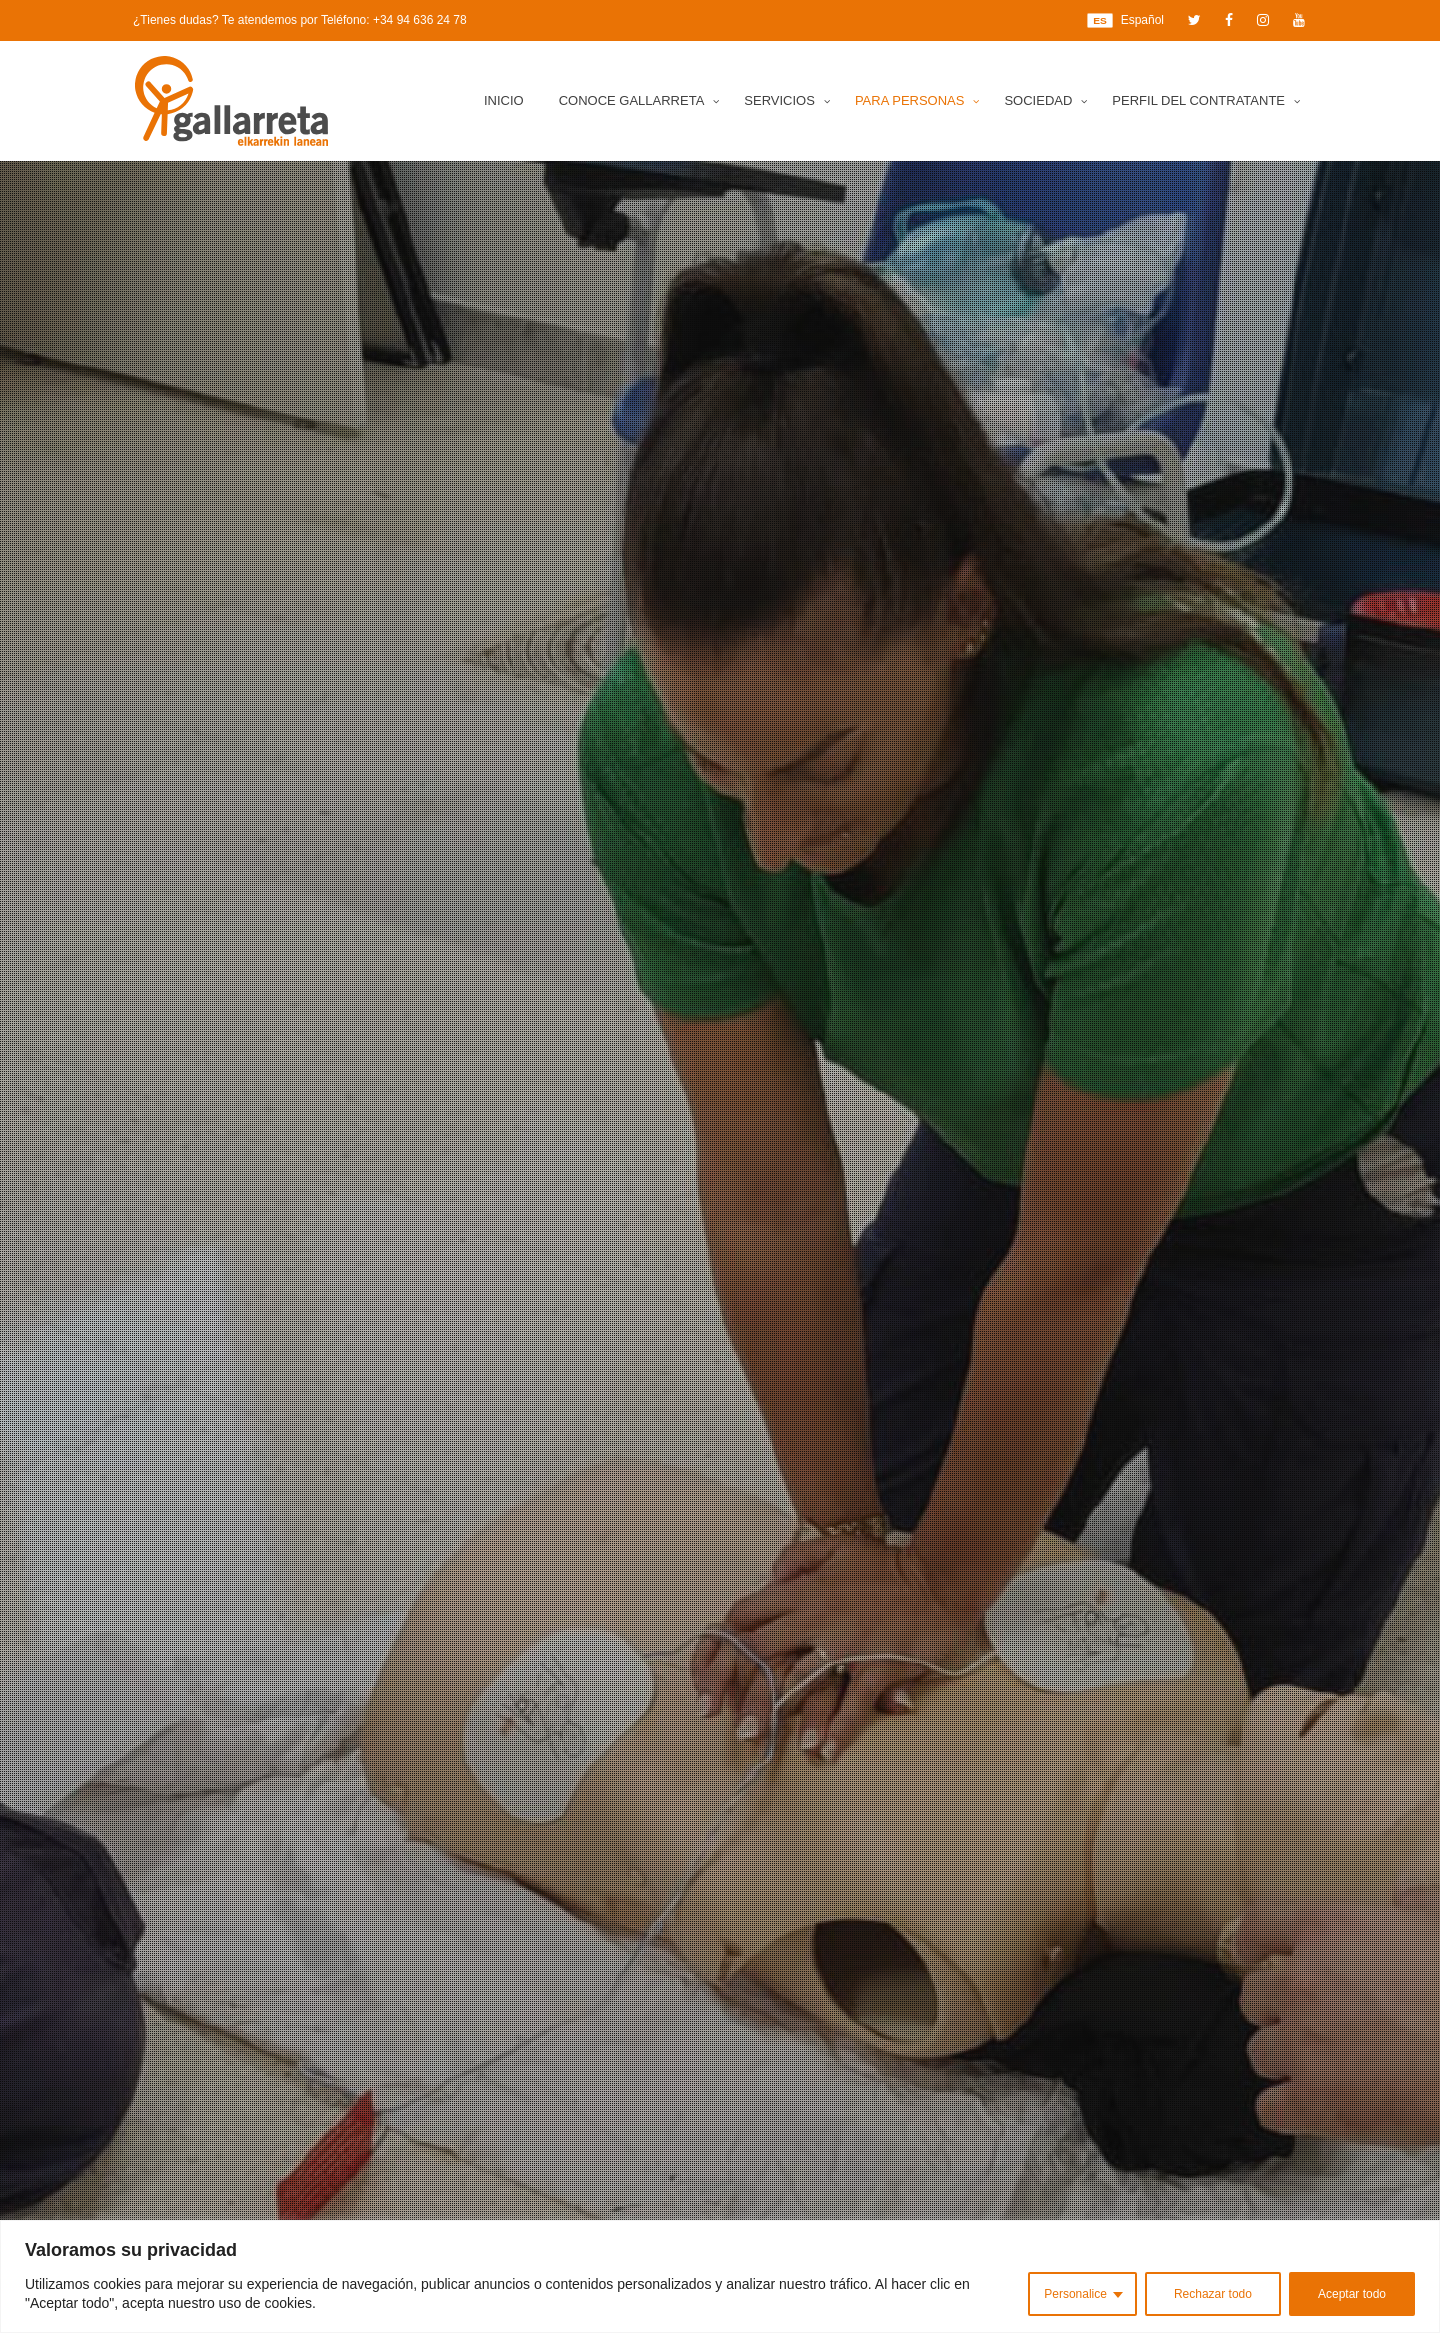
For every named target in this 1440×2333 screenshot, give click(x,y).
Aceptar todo (1352, 2294)
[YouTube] (1299, 20)
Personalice (1075, 2294)
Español (1125, 20)
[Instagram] (1263, 20)
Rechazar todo (1213, 2294)
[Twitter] (1194, 20)
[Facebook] (1229, 20)
